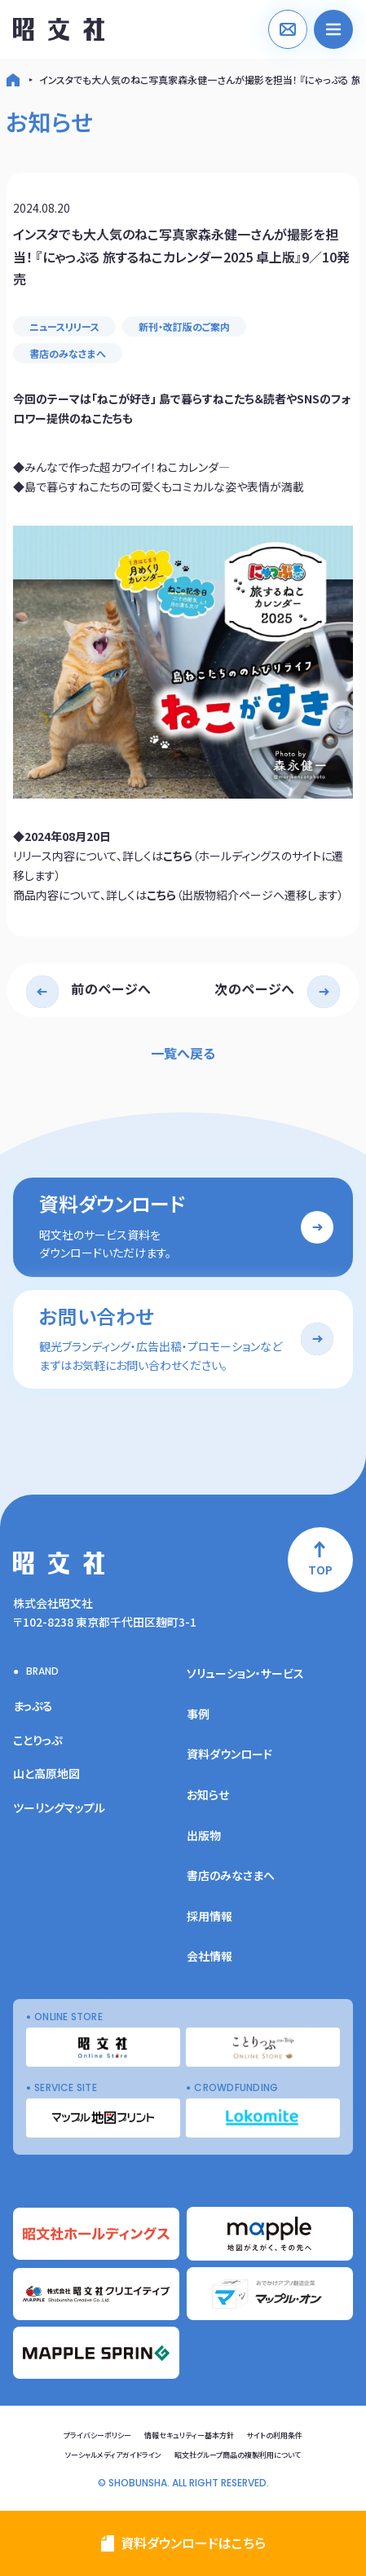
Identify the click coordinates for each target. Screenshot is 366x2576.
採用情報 (209, 1916)
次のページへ (254, 988)
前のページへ (111, 988)
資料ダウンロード (229, 1754)
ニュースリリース (64, 326)
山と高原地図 (46, 1773)
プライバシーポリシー (97, 2435)
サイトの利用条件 (274, 2435)
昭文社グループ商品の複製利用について (237, 2455)
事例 (198, 1714)
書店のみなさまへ (67, 353)
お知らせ (208, 1794)
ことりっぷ (37, 1740)
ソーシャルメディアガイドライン (113, 2455)
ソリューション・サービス (245, 1673)
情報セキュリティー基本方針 (189, 2435)
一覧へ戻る (183, 1053)
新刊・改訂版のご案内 (184, 326)
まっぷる (33, 1706)
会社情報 (209, 1956)
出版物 (204, 1835)
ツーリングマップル (59, 1807)
